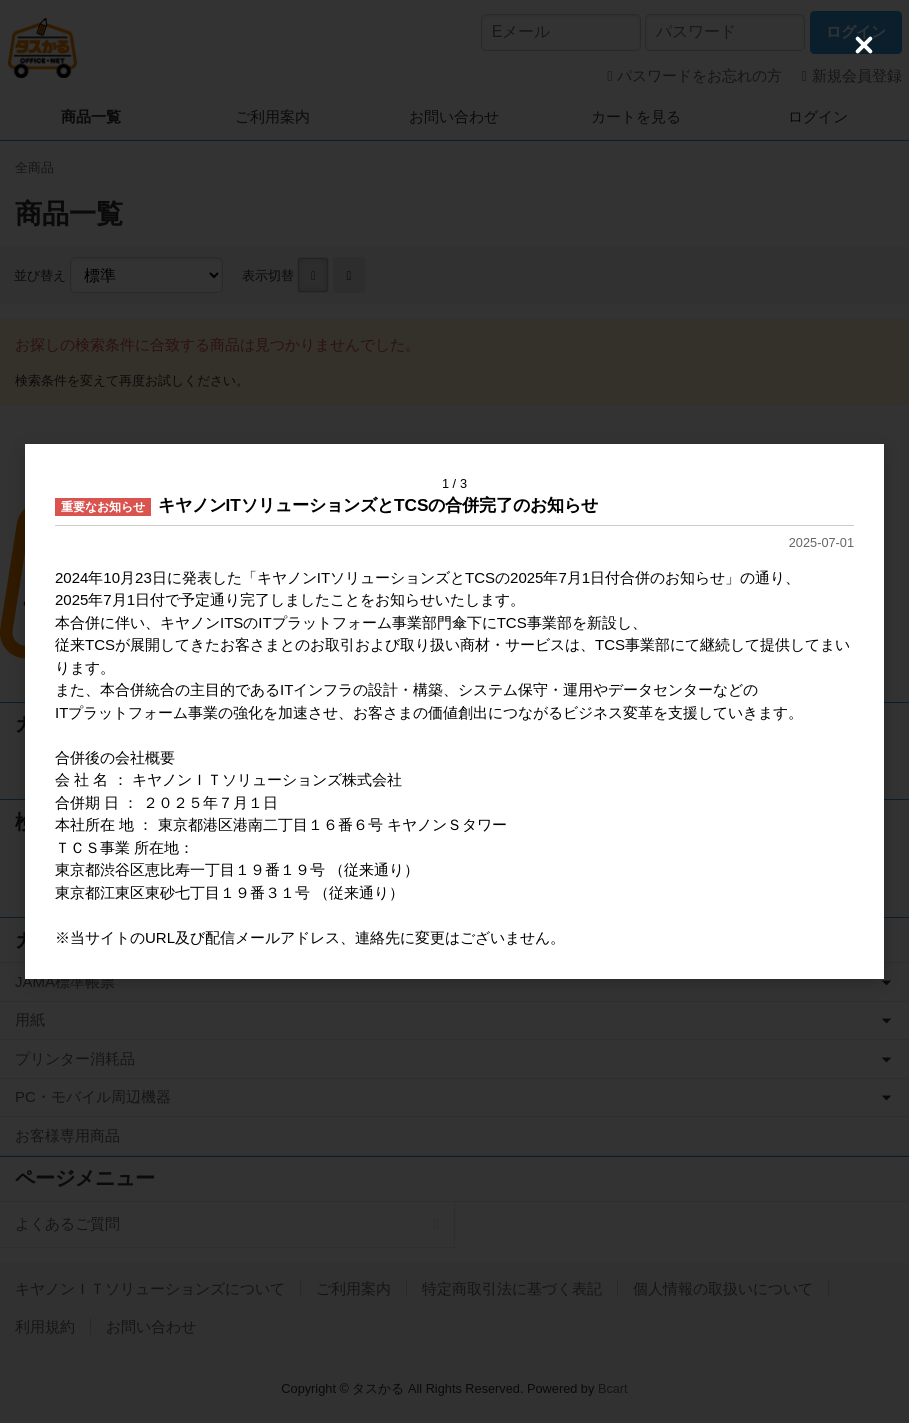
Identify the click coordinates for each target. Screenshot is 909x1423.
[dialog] (454, 711)
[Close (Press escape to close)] (864, 45)
